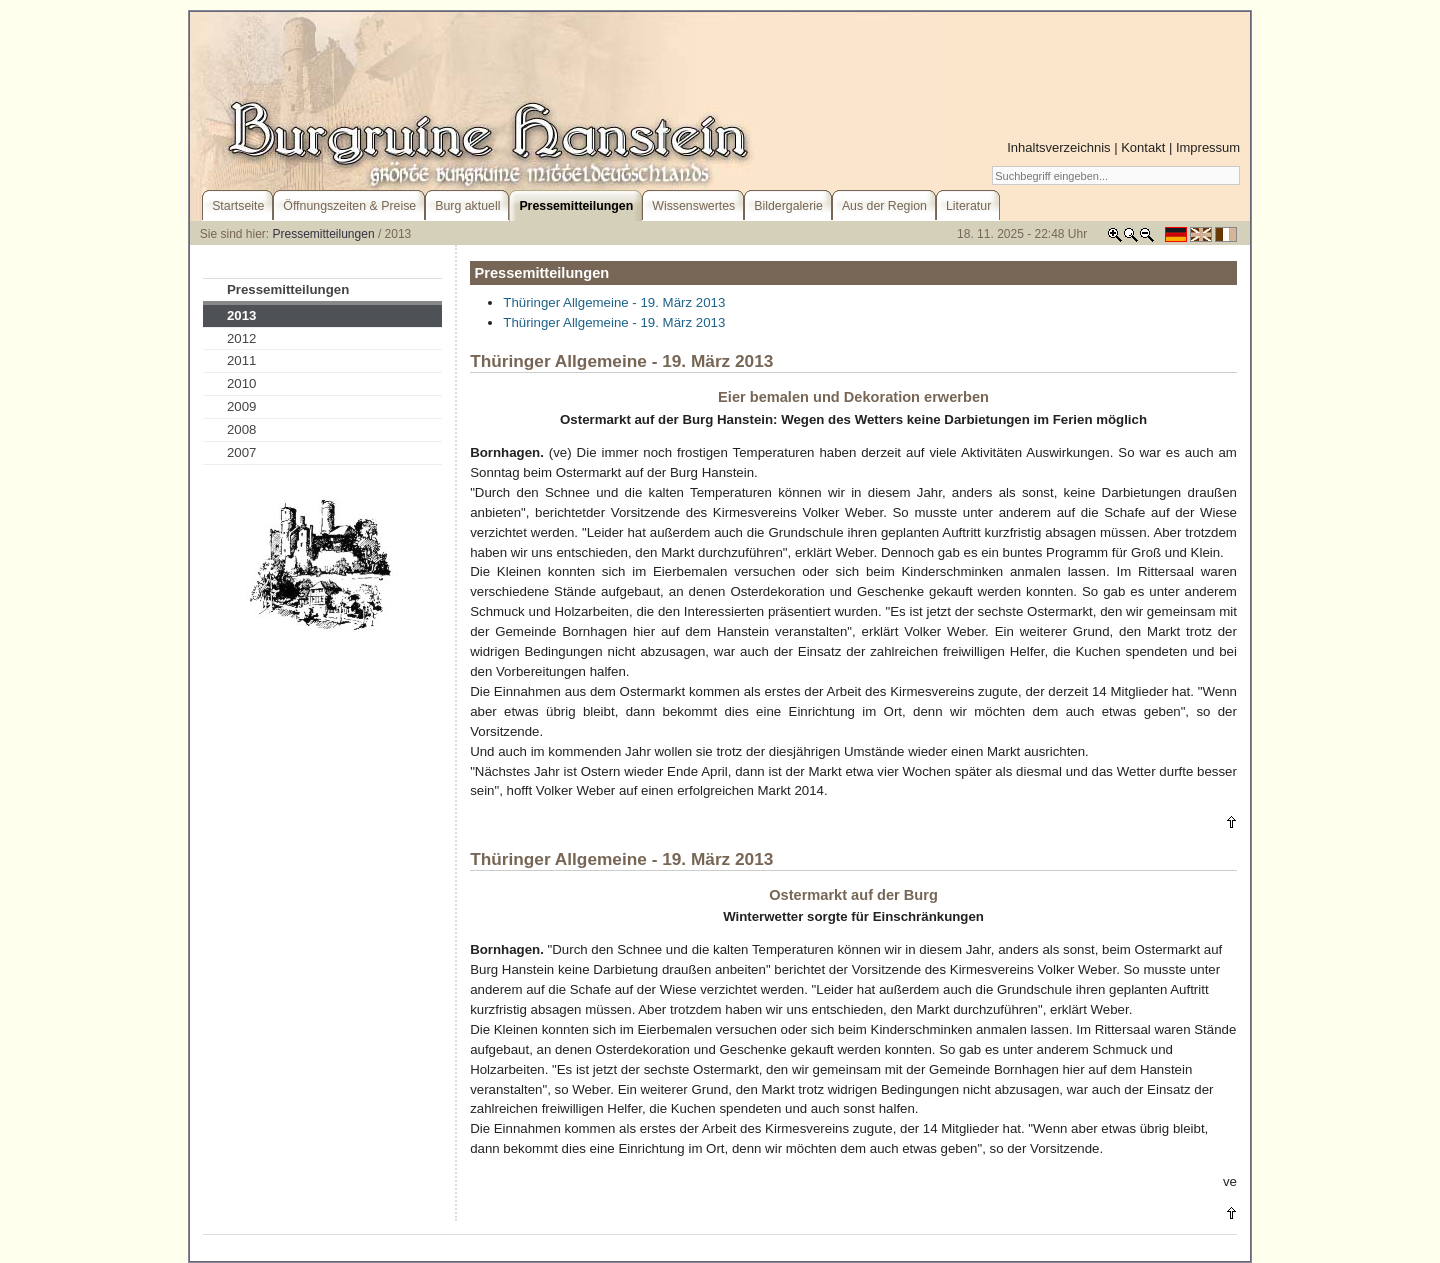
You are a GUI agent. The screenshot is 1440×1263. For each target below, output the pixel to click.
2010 (242, 383)
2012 (242, 338)
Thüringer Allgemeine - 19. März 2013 (614, 302)
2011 (242, 360)
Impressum (1208, 147)
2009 (242, 406)
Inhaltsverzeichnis (1058, 147)
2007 (242, 452)
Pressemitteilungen (324, 234)
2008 (242, 429)
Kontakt (1143, 147)
